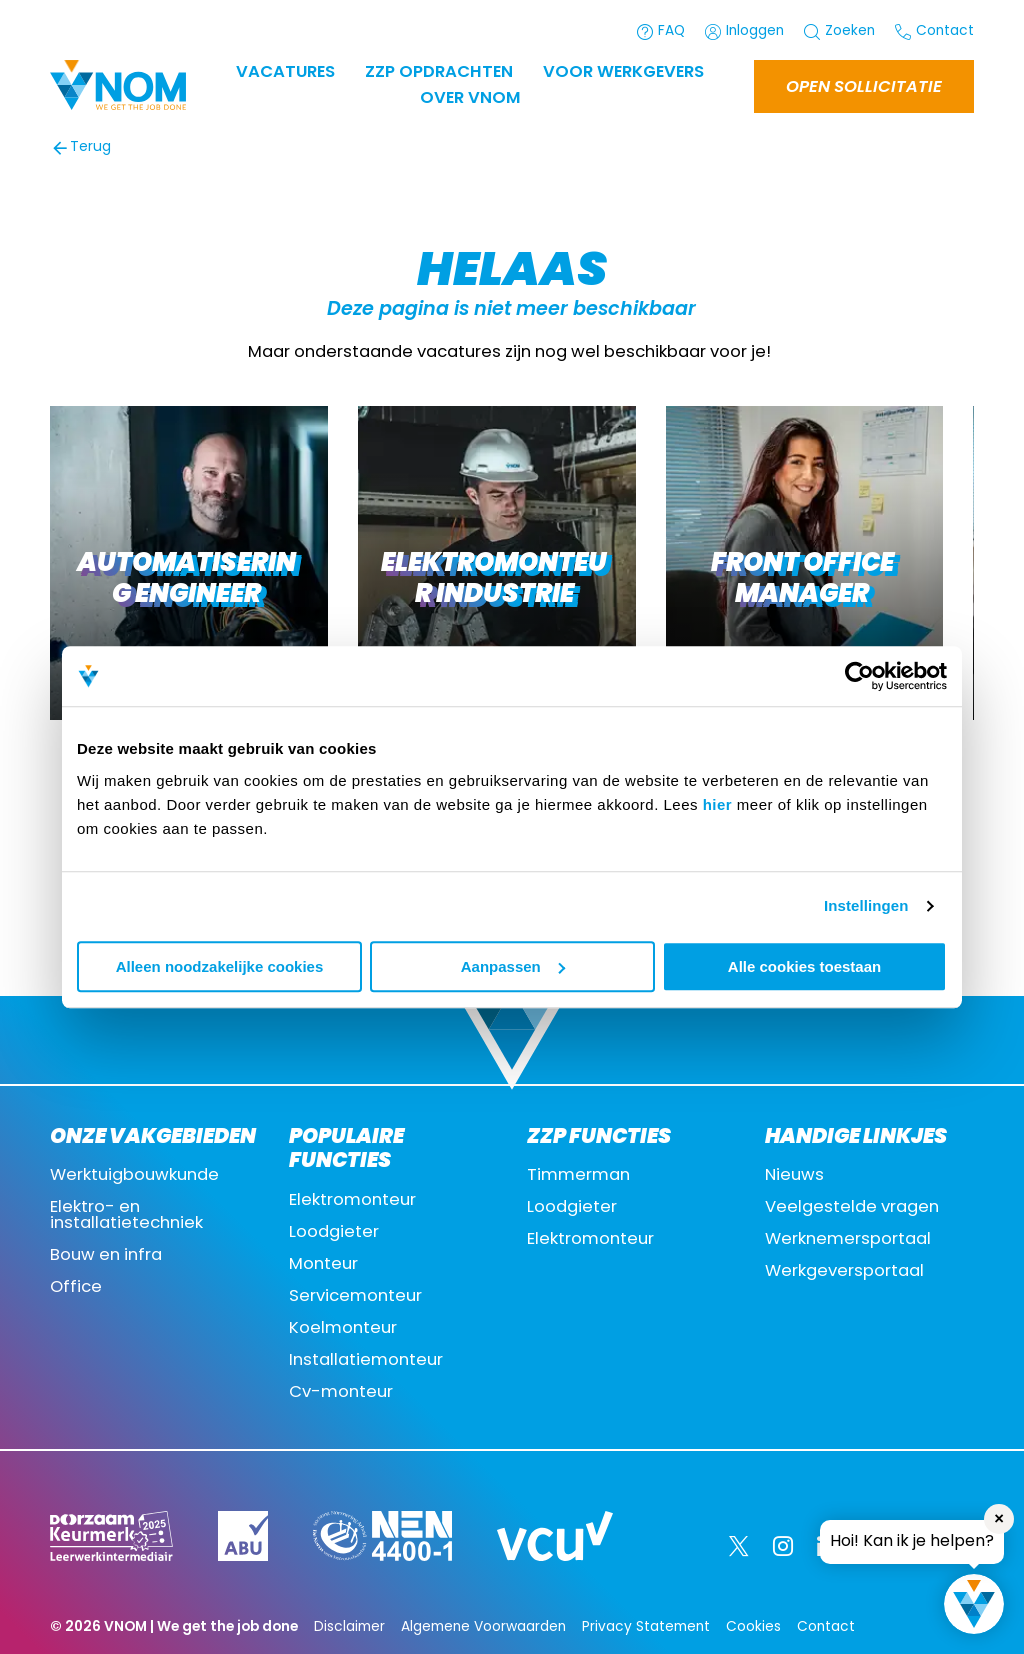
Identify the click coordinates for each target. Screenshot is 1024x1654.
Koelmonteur (343, 1329)
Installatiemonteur (366, 1361)
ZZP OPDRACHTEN (439, 73)
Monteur (323, 1265)
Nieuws (794, 1176)
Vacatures (285, 73)
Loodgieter (334, 1233)
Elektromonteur (352, 1201)
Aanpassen (513, 966)
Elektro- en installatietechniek (126, 1216)
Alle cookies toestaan (804, 966)
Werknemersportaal (848, 1240)
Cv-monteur (341, 1393)
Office (76, 1288)
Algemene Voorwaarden (483, 1627)
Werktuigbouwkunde (134, 1176)
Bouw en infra (106, 1256)
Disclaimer (349, 1627)
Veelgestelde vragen (852, 1208)
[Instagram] (783, 1546)
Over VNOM (470, 99)
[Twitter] (739, 1546)
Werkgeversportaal (844, 1272)
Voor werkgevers (623, 73)
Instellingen (866, 905)
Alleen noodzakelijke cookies (220, 966)
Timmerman (578, 1176)
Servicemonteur (355, 1297)
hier (718, 804)
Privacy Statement (646, 1627)
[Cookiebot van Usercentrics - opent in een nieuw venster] (859, 676)
